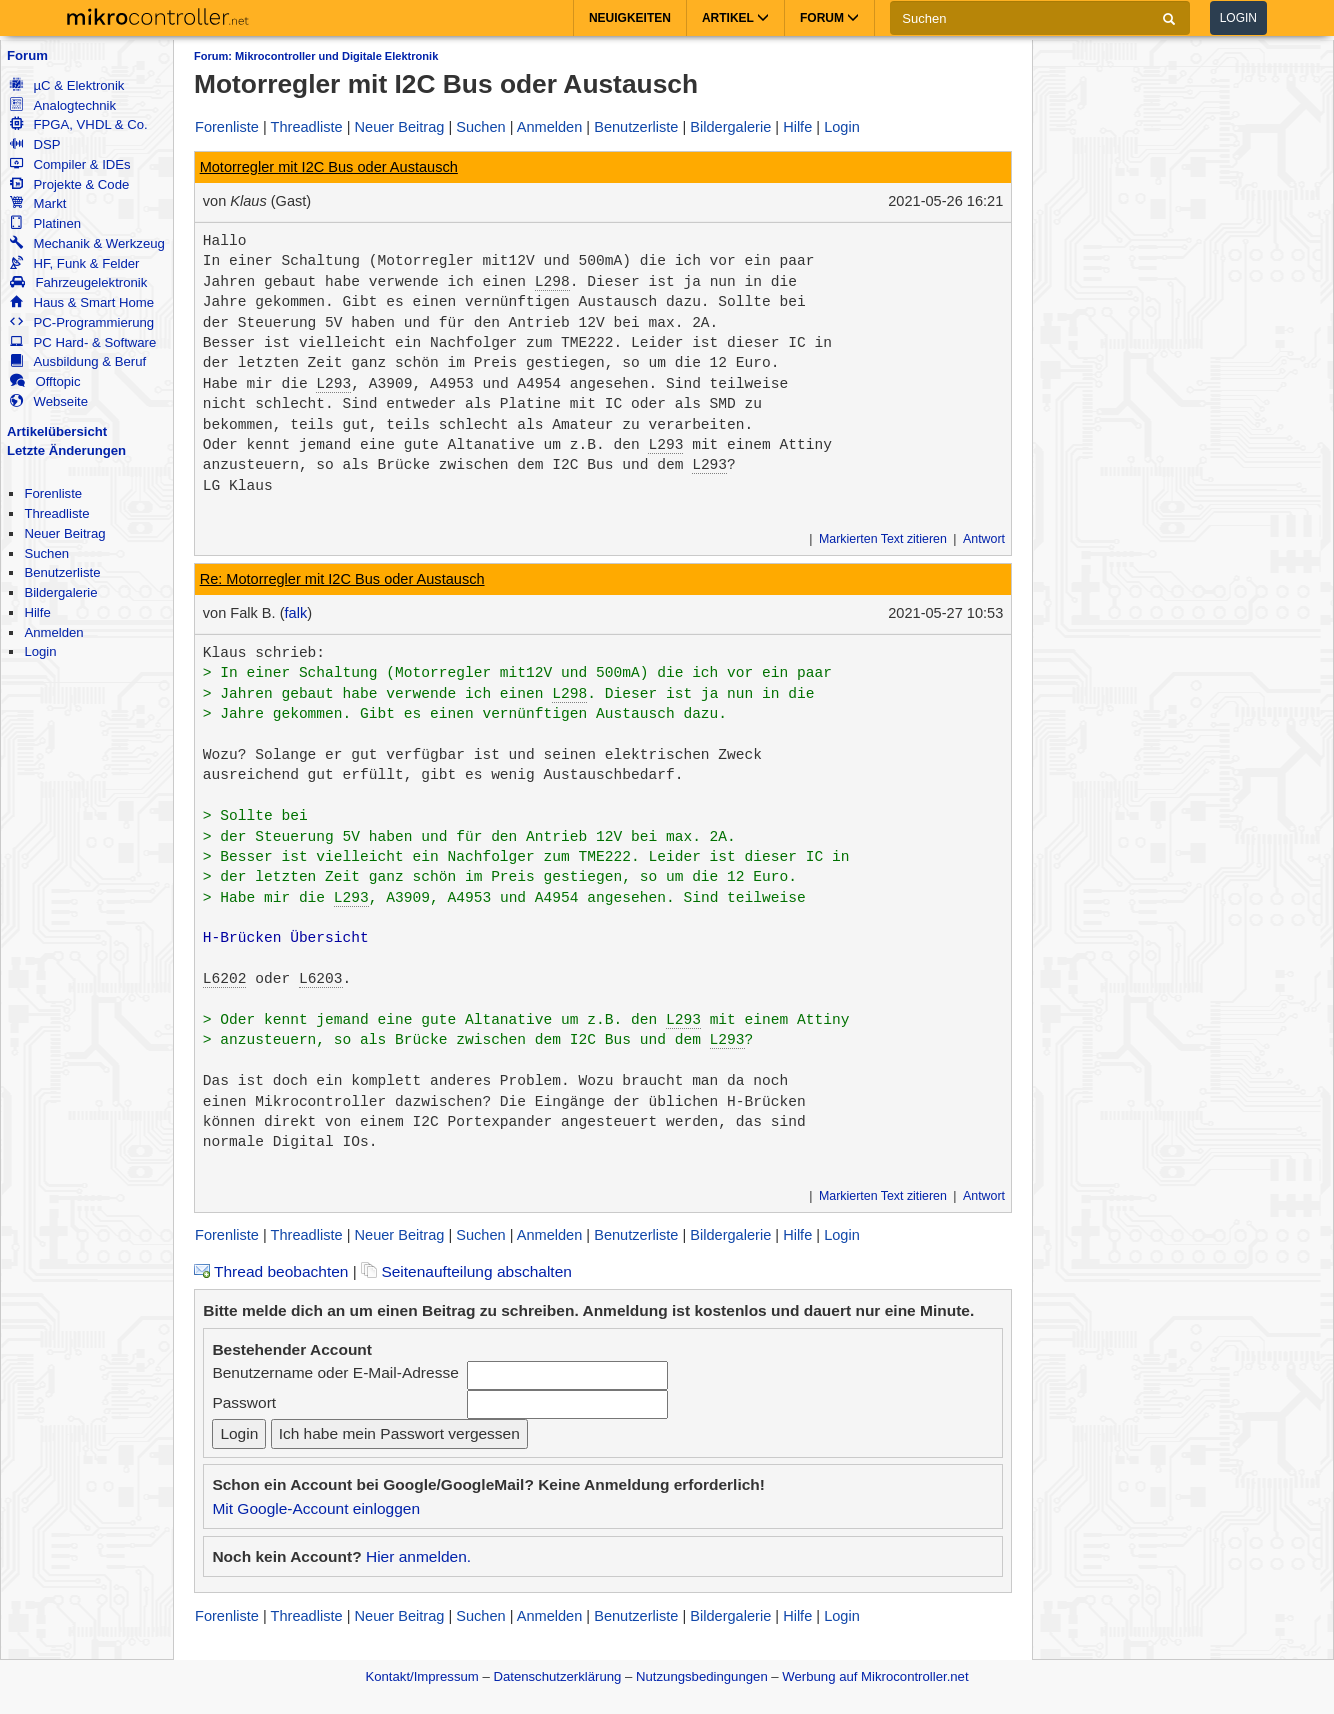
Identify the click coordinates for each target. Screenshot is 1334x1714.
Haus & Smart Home (82, 302)
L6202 (225, 979)
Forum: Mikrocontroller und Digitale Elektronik (316, 56)
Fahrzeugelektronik (78, 282)
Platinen (45, 223)
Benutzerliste (62, 572)
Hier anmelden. (418, 1556)
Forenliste (53, 493)
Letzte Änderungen (66, 450)
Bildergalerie (60, 592)
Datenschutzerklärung (557, 1676)
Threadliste (56, 513)
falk (296, 613)
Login (1238, 18)
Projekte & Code (69, 184)
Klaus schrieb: (264, 653)
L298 (552, 282)
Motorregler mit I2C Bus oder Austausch (329, 167)
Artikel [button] (735, 18)
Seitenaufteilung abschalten (466, 1271)
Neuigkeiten (630, 18)
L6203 (321, 979)
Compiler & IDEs (70, 164)
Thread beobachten (271, 1271)
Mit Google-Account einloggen (316, 1508)
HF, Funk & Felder (74, 263)
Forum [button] (829, 18)
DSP (35, 144)
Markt (38, 203)
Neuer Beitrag (64, 533)
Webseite (49, 401)
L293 (333, 384)
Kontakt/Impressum (421, 1676)
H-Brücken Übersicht (286, 938)
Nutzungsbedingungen (702, 1676)
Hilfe (37, 612)
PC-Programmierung (82, 322)
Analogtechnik (63, 105)
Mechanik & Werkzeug (87, 243)
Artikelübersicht (57, 431)
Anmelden (53, 632)
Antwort (984, 539)
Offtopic (45, 381)
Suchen (46, 553)
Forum (27, 55)
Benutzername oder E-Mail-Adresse (335, 1372)
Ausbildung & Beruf (78, 361)
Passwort (244, 1402)
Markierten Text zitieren (883, 539)
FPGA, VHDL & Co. (78, 124)
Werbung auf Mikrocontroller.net (875, 1676)
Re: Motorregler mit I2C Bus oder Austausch (342, 579)
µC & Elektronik (67, 85)
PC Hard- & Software (83, 342)
